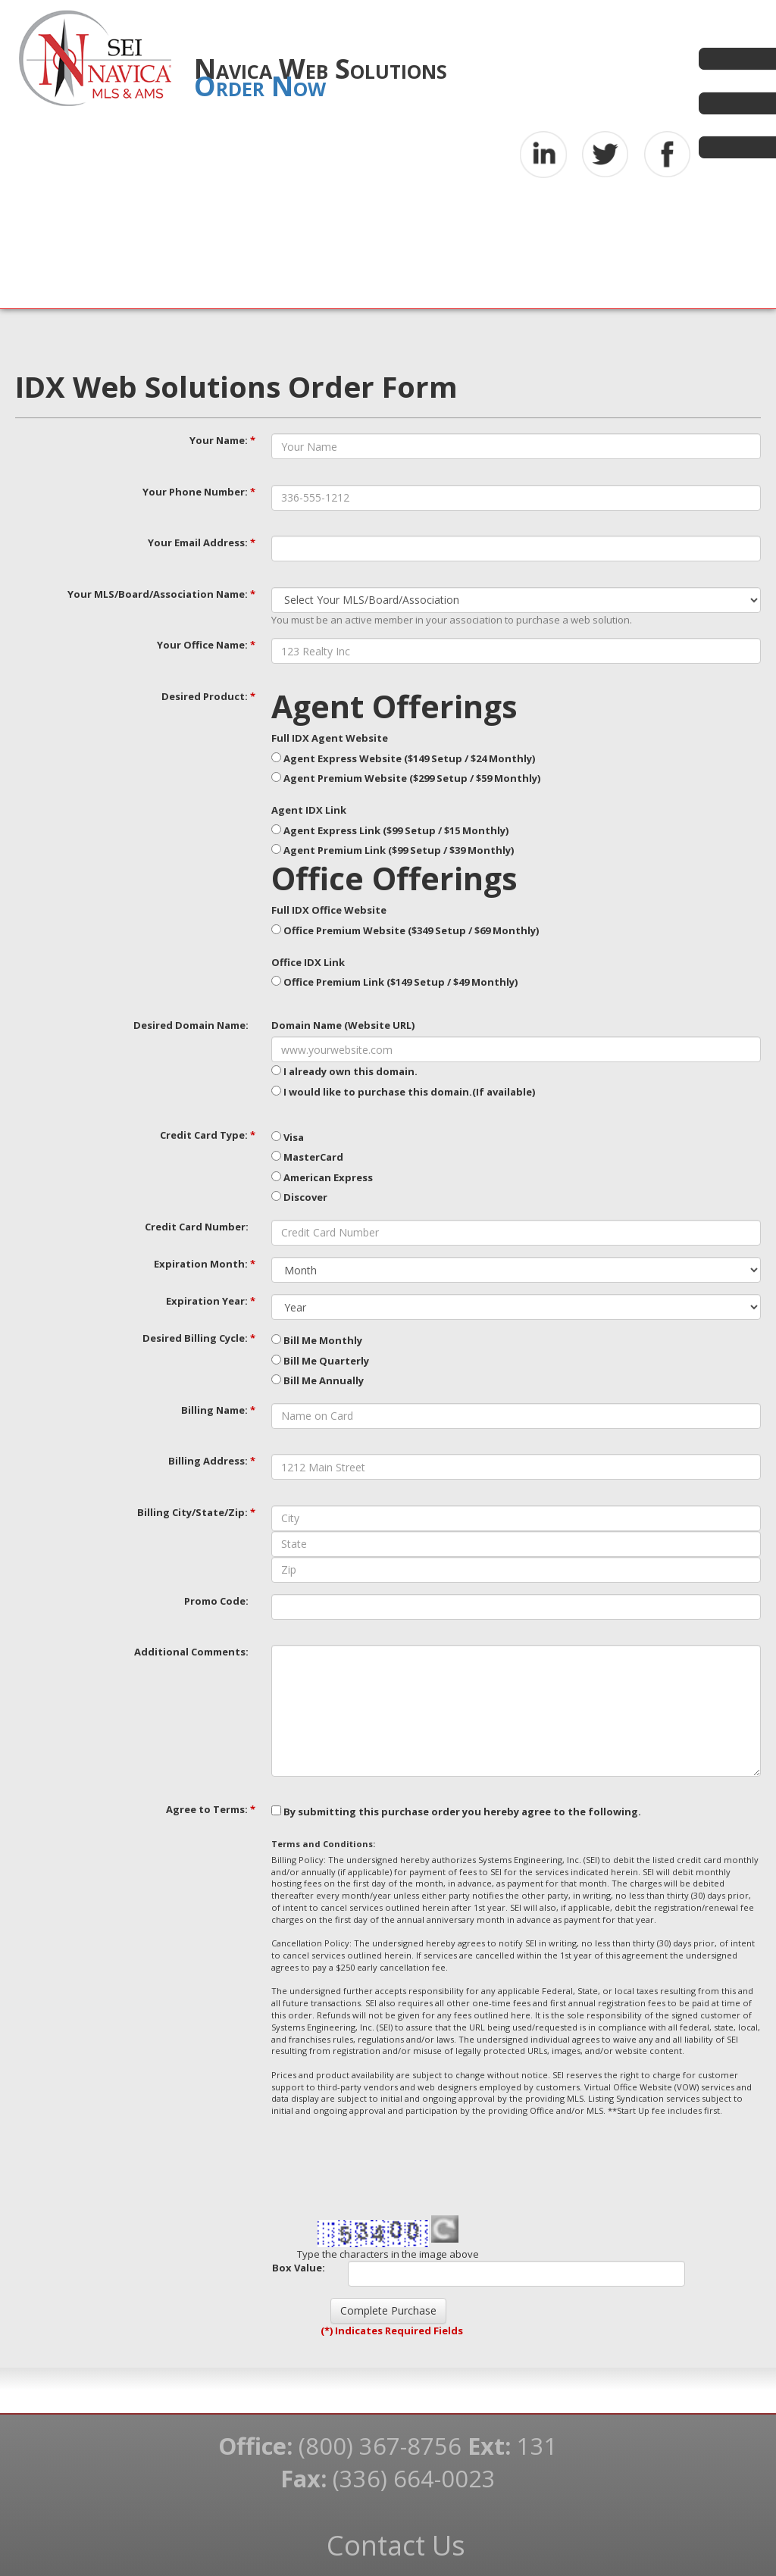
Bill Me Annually (317, 1380)
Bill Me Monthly (316, 1340)
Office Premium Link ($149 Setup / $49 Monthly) (394, 982)
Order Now (260, 86)
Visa (287, 1137)
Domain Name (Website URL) (343, 1025)
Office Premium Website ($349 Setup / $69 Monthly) (405, 930)
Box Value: (298, 2267)
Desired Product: (208, 696)
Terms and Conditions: (323, 1843)
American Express (322, 1177)
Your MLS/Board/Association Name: (161, 594)
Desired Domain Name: (191, 1025)
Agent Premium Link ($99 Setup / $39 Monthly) (392, 850)
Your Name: (222, 440)
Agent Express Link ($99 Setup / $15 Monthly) (389, 830)
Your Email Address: (201, 542)
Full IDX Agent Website (329, 738)
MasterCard (307, 1157)
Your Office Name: (206, 645)
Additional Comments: (191, 1651)
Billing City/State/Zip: (196, 1512)
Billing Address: (211, 1461)
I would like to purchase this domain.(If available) (403, 1092)
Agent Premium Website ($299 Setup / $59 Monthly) (405, 778)
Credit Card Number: (197, 1226)
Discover (299, 1197)
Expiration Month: (204, 1264)
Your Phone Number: (198, 492)
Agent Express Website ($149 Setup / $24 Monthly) (403, 758)
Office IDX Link (308, 962)
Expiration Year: (210, 1301)
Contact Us (396, 2545)
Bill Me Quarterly (320, 1361)
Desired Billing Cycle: (198, 1338)
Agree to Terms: (210, 1809)
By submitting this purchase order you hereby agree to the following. (456, 1811)
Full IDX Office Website (328, 910)
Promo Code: (216, 1601)
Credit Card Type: (207, 1135)
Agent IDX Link (308, 810)
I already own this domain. (344, 1071)
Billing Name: (218, 1410)
